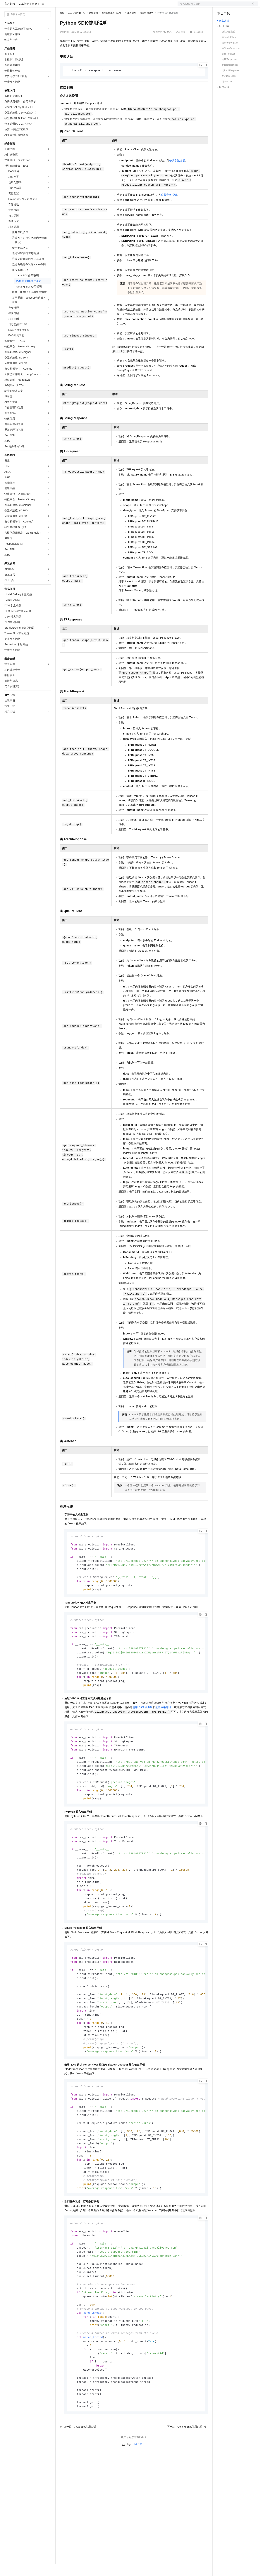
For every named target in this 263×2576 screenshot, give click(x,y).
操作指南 (93, 24)
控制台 (230, 6)
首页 (62, 24)
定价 (79, 5)
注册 (239, 6)
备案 (221, 6)
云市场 (90, 5)
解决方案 (59, 5)
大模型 (38, 5)
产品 (48, 5)
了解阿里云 (121, 5)
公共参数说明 (177, 172)
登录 (252, 6)
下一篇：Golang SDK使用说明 (187, 2469)
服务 (108, 5)
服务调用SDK (146, 24)
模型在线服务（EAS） (113, 24)
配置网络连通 (163, 1724)
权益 (70, 5)
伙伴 (100, 5)
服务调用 (131, 24)
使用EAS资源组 (143, 1724)
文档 (213, 6)
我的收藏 (198, 44)
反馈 (138, 2487)
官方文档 (9, 15)
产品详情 (180, 44)
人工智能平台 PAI (29, 15)
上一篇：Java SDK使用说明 (78, 2469)
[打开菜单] (6, 6)
